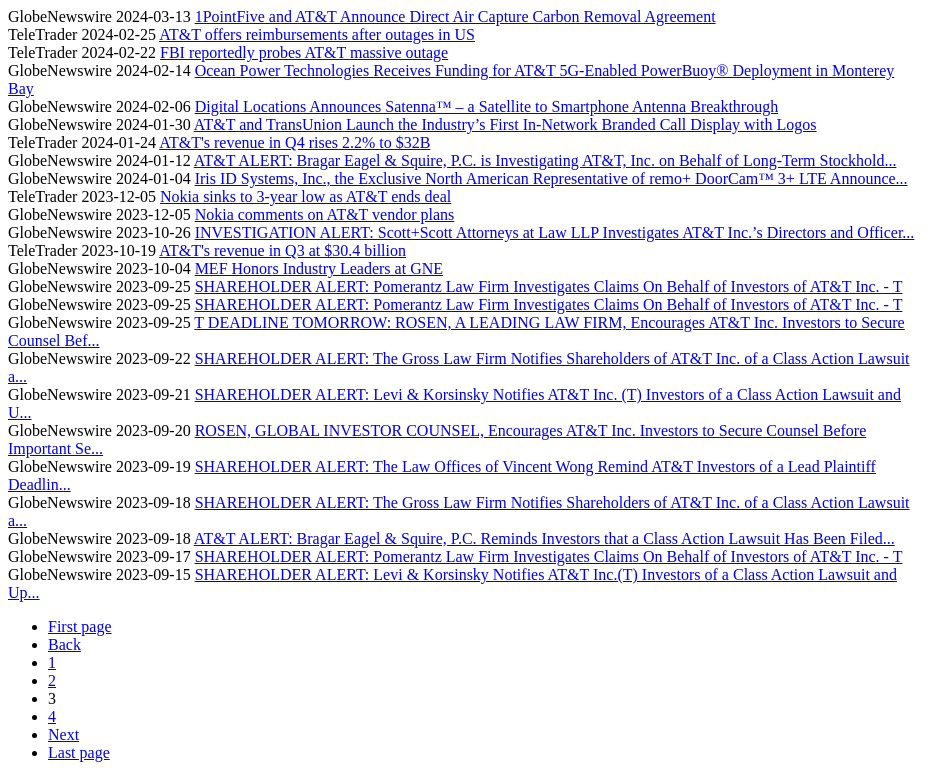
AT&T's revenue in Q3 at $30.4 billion (282, 250)
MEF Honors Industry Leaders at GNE (319, 268)
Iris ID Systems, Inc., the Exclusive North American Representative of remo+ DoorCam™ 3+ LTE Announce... (551, 178)
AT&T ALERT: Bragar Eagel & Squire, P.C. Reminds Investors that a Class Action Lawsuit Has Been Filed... (544, 538)
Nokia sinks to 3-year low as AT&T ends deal (305, 196)
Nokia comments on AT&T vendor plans (325, 214)
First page (80, 626)
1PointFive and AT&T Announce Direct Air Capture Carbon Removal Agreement (455, 16)
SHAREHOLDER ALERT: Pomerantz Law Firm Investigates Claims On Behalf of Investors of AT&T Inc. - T (549, 286)
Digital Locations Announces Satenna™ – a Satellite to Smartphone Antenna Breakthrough (487, 106)
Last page (79, 752)
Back (64, 644)
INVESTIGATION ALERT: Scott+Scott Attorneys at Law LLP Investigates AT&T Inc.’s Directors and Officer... (555, 232)
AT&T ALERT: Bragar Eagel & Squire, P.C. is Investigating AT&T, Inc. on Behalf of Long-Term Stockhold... (545, 160)
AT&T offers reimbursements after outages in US (317, 34)
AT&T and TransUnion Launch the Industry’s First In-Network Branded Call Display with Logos (505, 124)
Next (63, 734)
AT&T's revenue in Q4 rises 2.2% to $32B (294, 142)
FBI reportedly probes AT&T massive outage (304, 52)
